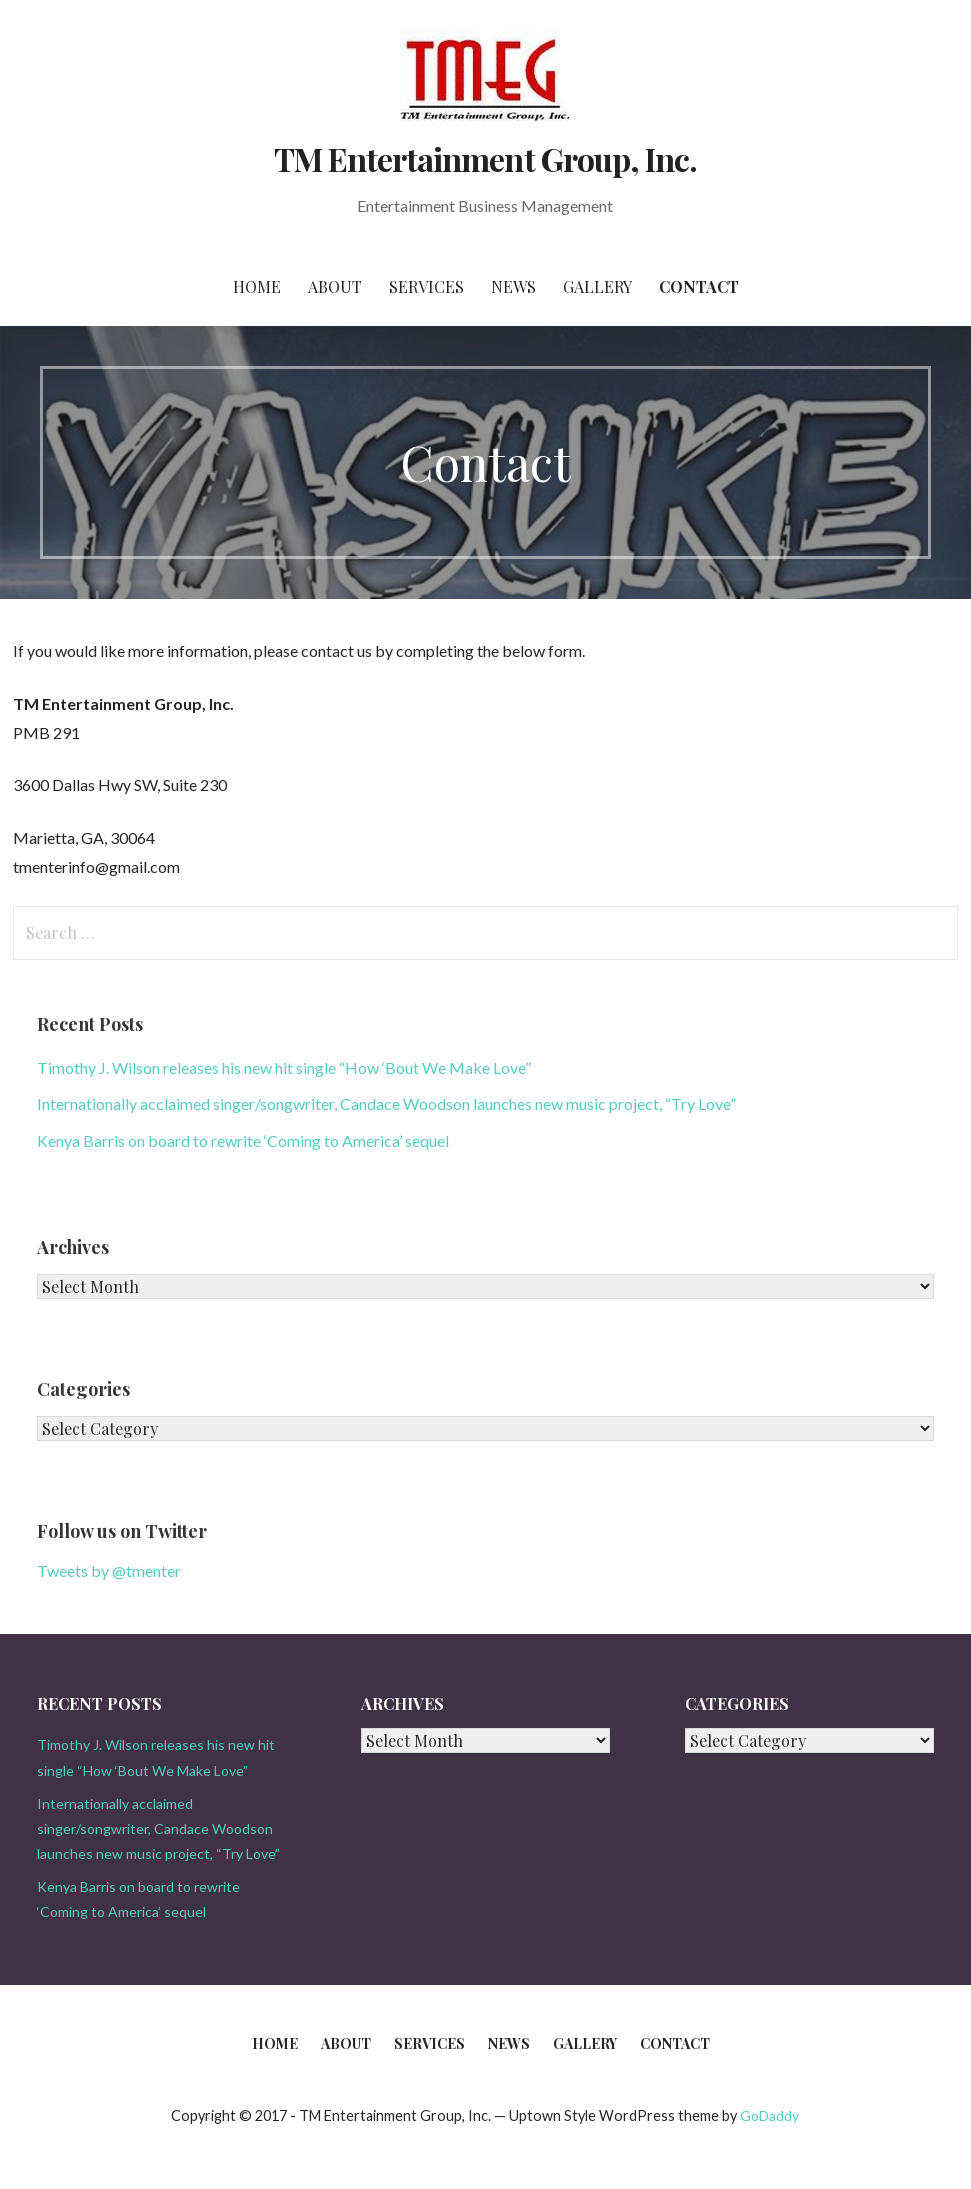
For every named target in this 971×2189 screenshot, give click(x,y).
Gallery (597, 286)
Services (426, 286)
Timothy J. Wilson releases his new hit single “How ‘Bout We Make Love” (284, 1067)
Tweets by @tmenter (109, 1570)
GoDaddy (769, 2115)
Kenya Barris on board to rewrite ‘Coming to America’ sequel (243, 1140)
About (335, 286)
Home (257, 286)
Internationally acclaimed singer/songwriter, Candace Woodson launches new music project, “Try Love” (386, 1103)
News (513, 286)
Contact (699, 286)
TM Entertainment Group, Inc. (485, 158)
